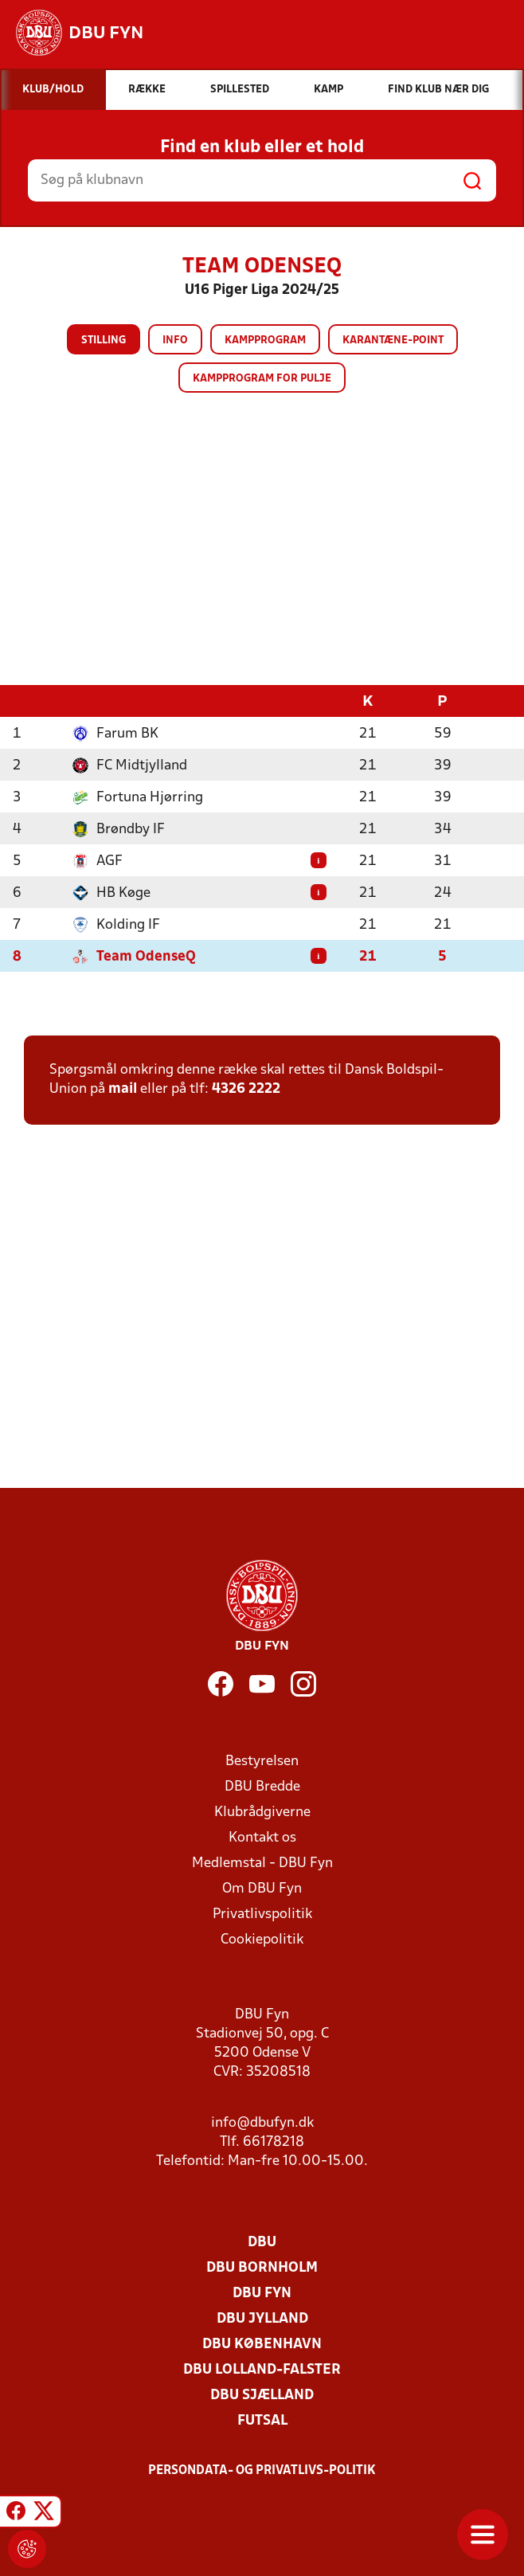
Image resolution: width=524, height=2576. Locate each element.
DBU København (262, 2344)
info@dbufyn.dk (262, 2122)
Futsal (262, 2420)
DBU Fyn (262, 2293)
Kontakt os (262, 1837)
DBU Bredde (262, 1786)
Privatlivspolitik (262, 1913)
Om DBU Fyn (262, 1888)
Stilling (103, 340)
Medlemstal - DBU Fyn (262, 1862)
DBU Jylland (262, 2318)
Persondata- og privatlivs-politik (262, 2470)
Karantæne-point (393, 340)
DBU (262, 2242)
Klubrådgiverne (262, 1811)
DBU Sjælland (262, 2395)
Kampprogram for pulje (262, 379)
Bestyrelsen (262, 1761)
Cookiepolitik (262, 1939)
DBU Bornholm (262, 2267)
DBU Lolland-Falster (262, 2369)
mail (122, 1088)
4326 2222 (246, 1088)
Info (175, 340)
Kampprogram (265, 340)
